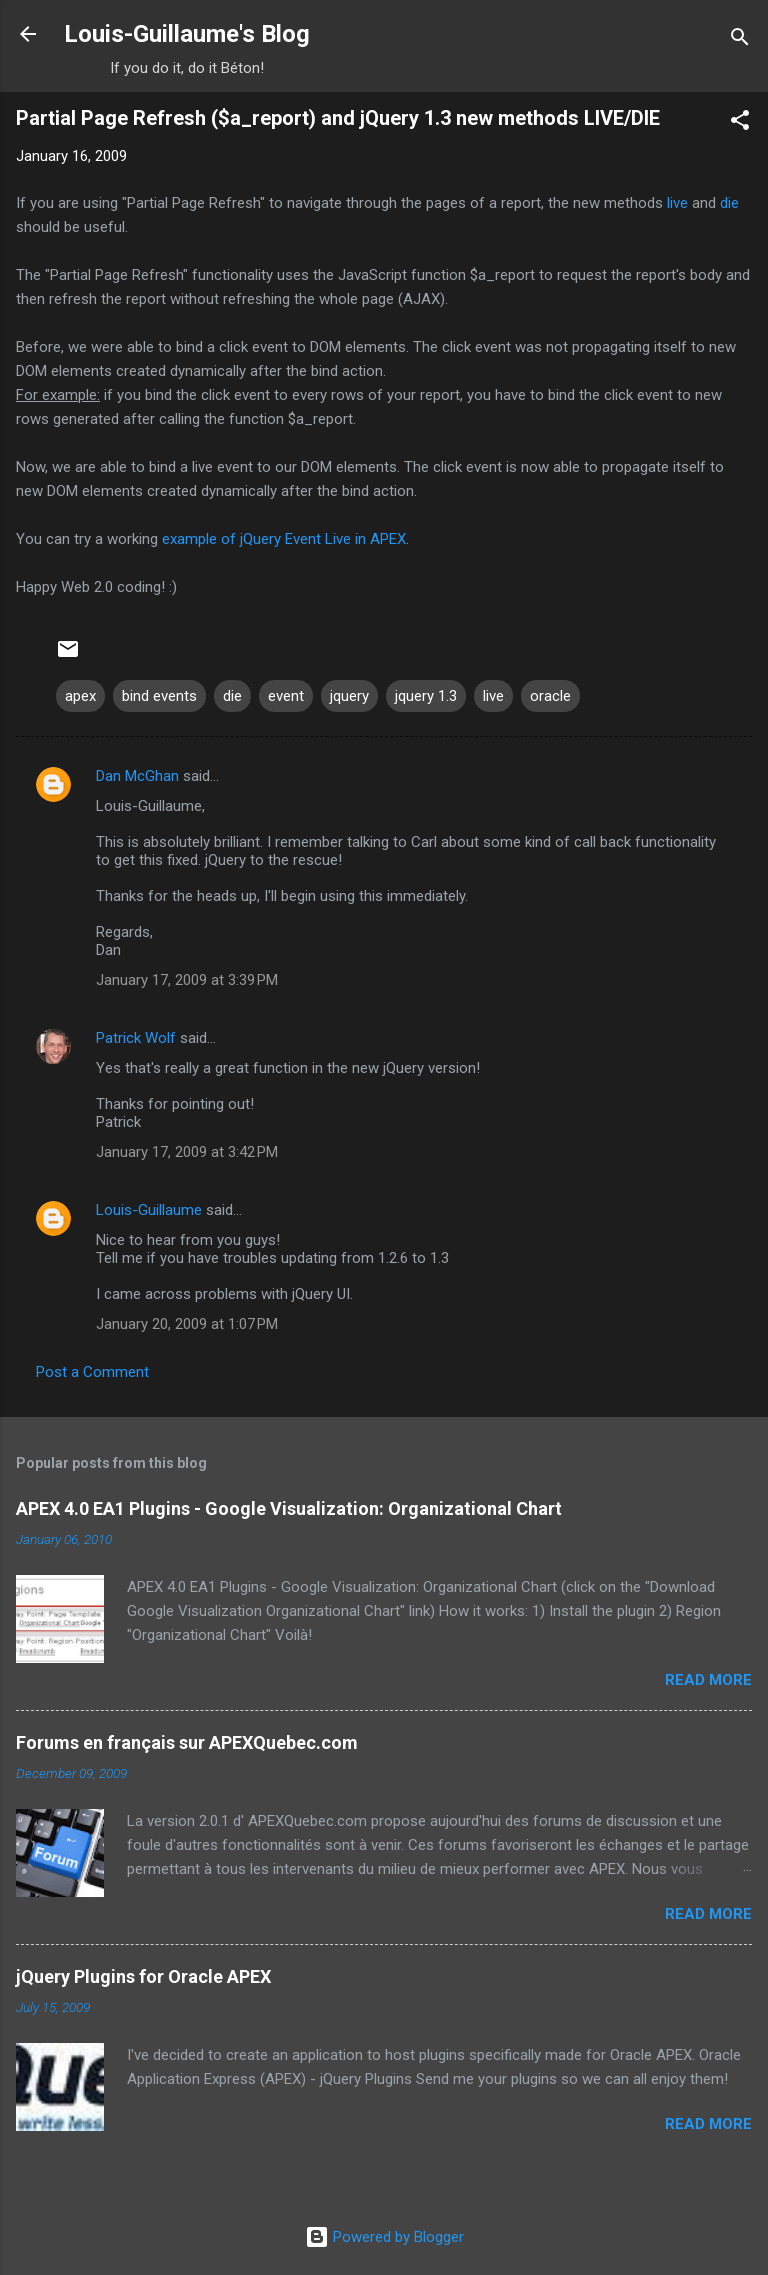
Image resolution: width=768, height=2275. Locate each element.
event (286, 696)
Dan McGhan (137, 776)
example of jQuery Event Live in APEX (284, 539)
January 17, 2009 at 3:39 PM (187, 980)
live (677, 203)
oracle (550, 696)
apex (80, 696)
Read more (708, 1680)
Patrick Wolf (136, 1038)
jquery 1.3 (426, 696)
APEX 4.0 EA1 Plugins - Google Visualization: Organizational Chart (289, 1508)
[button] (740, 123)
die (729, 203)
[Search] (740, 40)
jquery (349, 696)
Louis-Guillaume (149, 1210)
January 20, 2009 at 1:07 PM (187, 1324)
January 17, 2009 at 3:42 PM (187, 1152)
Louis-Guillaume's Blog (187, 34)
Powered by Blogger (384, 2237)
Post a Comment (92, 1372)
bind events (159, 696)
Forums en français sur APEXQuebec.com (187, 1742)
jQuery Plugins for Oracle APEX (143, 1976)
